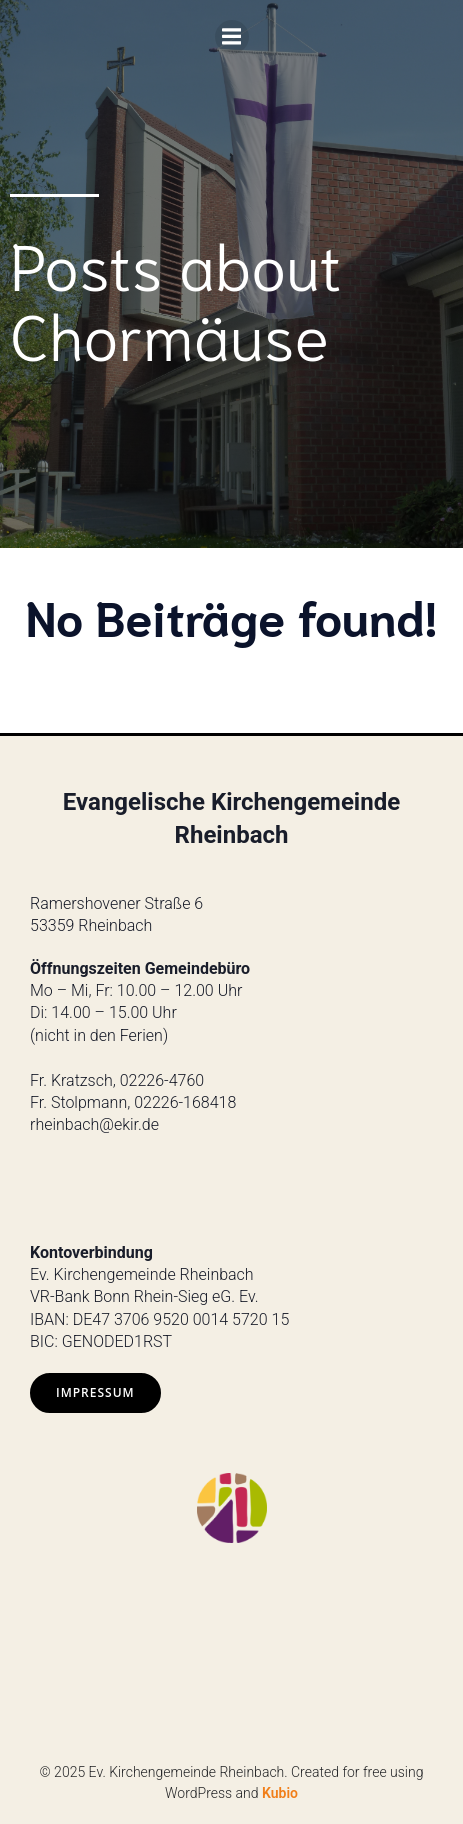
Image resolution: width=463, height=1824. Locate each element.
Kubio (280, 1793)
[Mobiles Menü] (232, 37)
